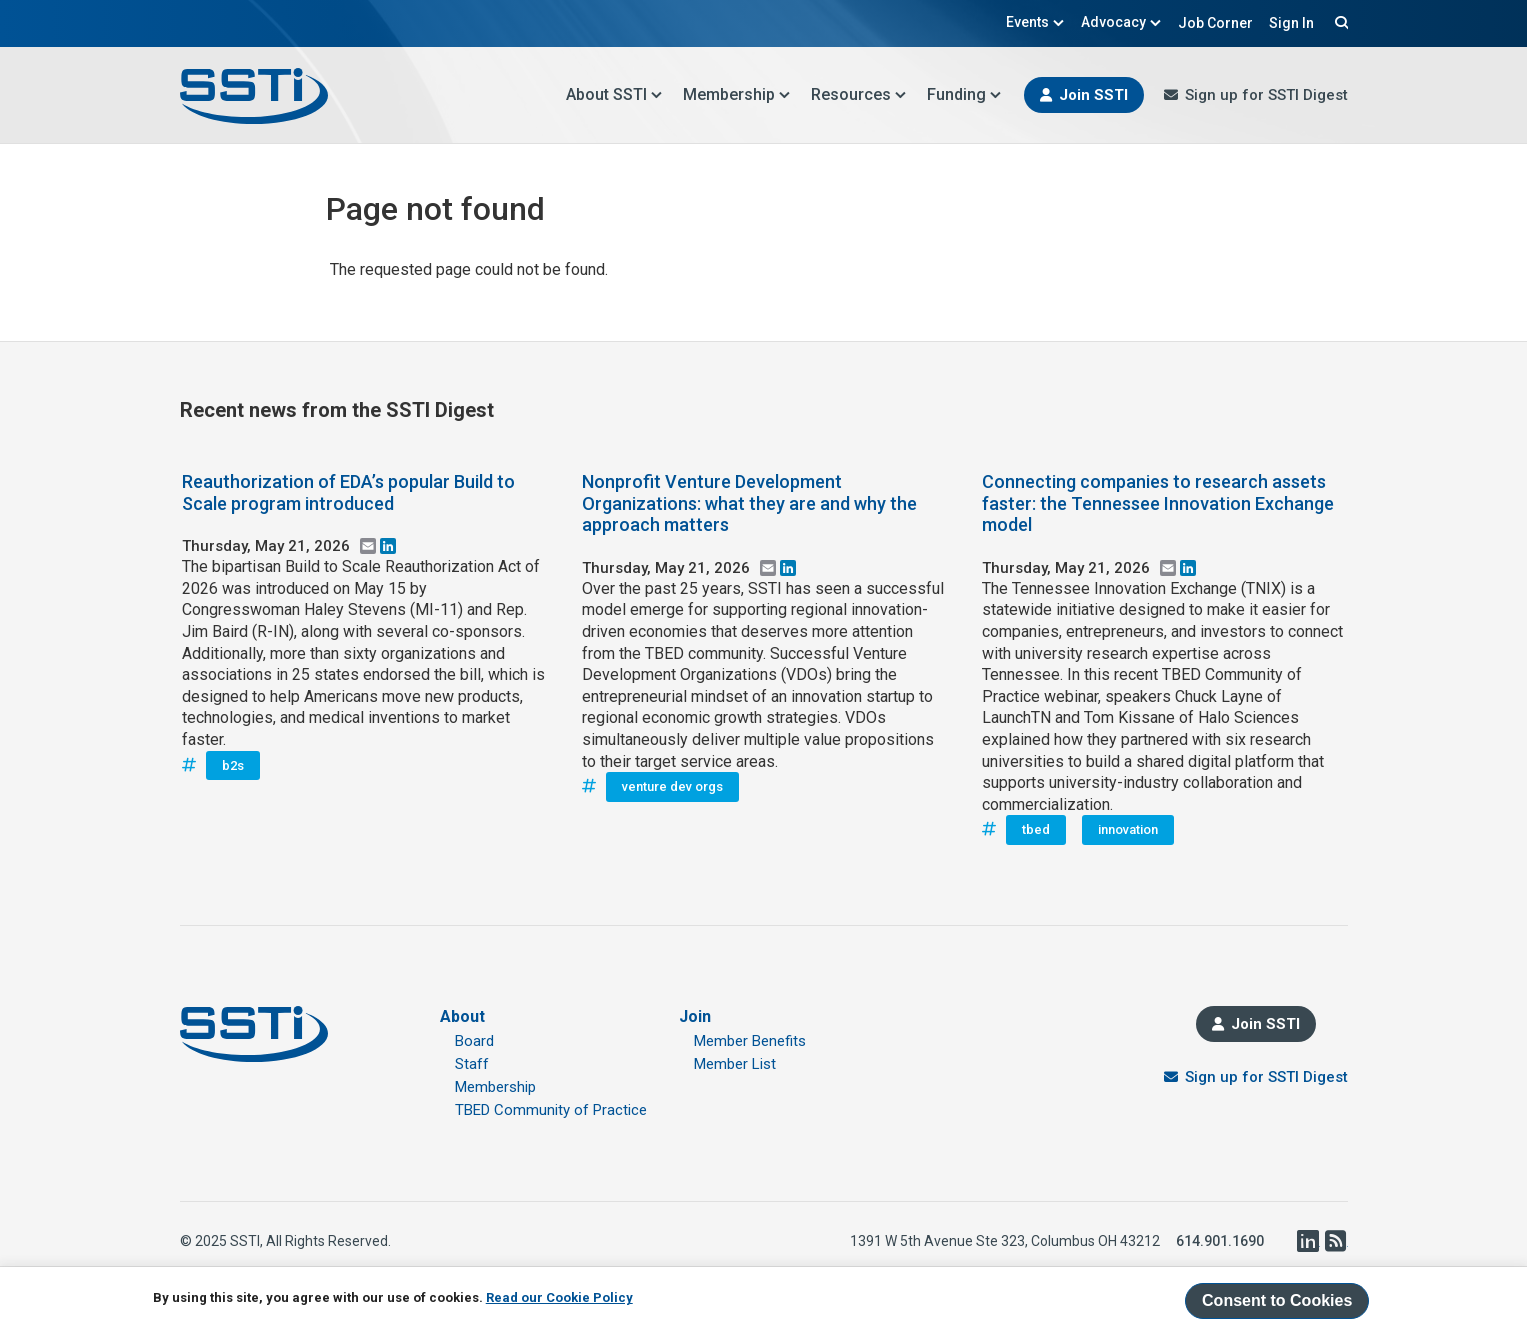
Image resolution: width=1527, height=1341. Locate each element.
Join (695, 1016)
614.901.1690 (1220, 1241)
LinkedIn (1308, 1241)
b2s (233, 765)
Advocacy (1121, 22)
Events (1035, 22)
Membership (737, 94)
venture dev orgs (672, 786)
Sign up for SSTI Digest (1266, 95)
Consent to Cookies (1277, 1300)
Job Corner (1215, 23)
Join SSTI (1093, 95)
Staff (472, 1064)
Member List (735, 1064)
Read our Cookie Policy (559, 1297)
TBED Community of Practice (551, 1110)
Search (1339, 22)
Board (474, 1041)
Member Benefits (750, 1041)
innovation (1128, 829)
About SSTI (614, 94)
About (462, 1016)
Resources (859, 94)
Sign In (1291, 23)
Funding (964, 94)
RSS (1336, 1241)
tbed (1036, 829)
